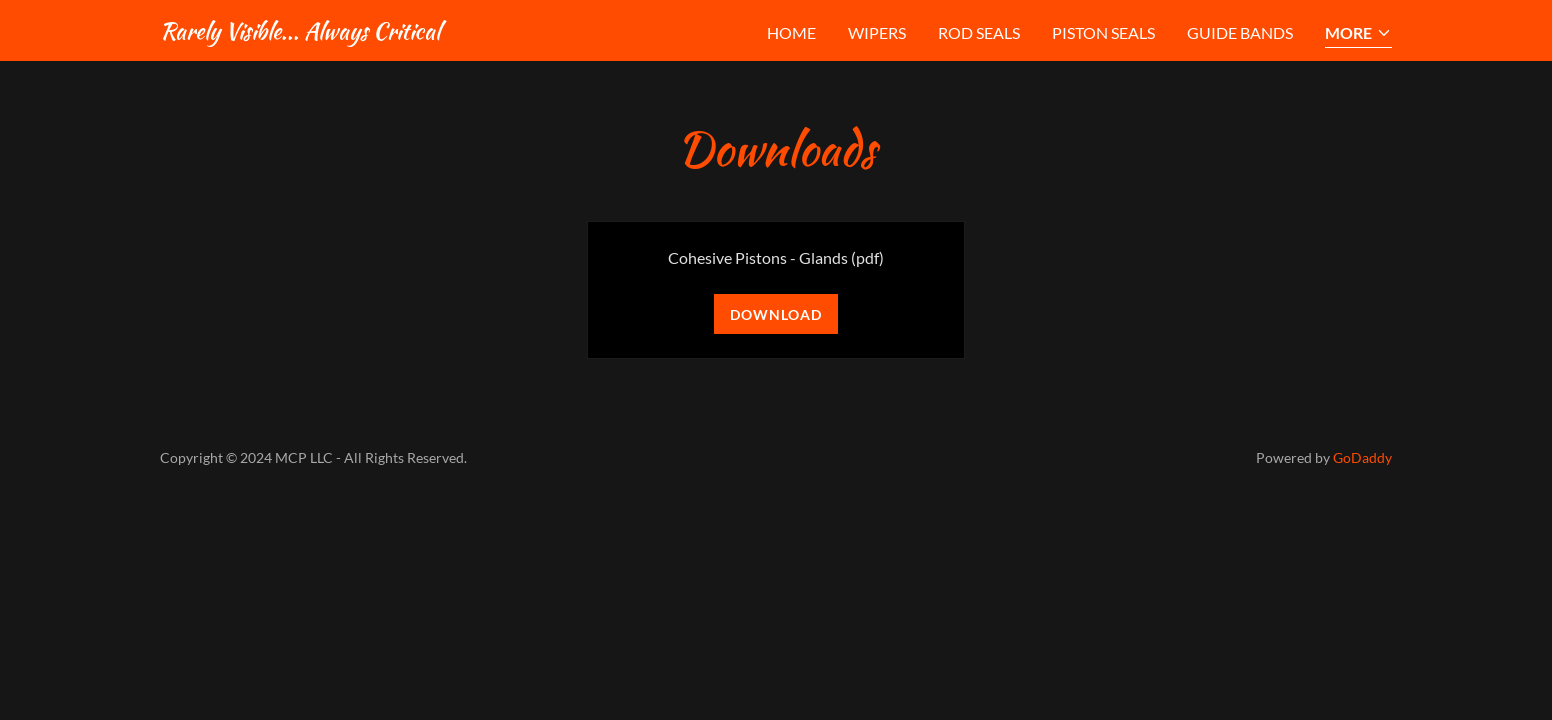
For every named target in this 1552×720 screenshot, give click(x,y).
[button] (1358, 34)
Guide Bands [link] (1240, 32)
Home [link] (791, 32)
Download (776, 314)
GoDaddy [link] (1362, 457)
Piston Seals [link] (1103, 32)
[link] (300, 32)
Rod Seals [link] (979, 32)
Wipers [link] (877, 32)
